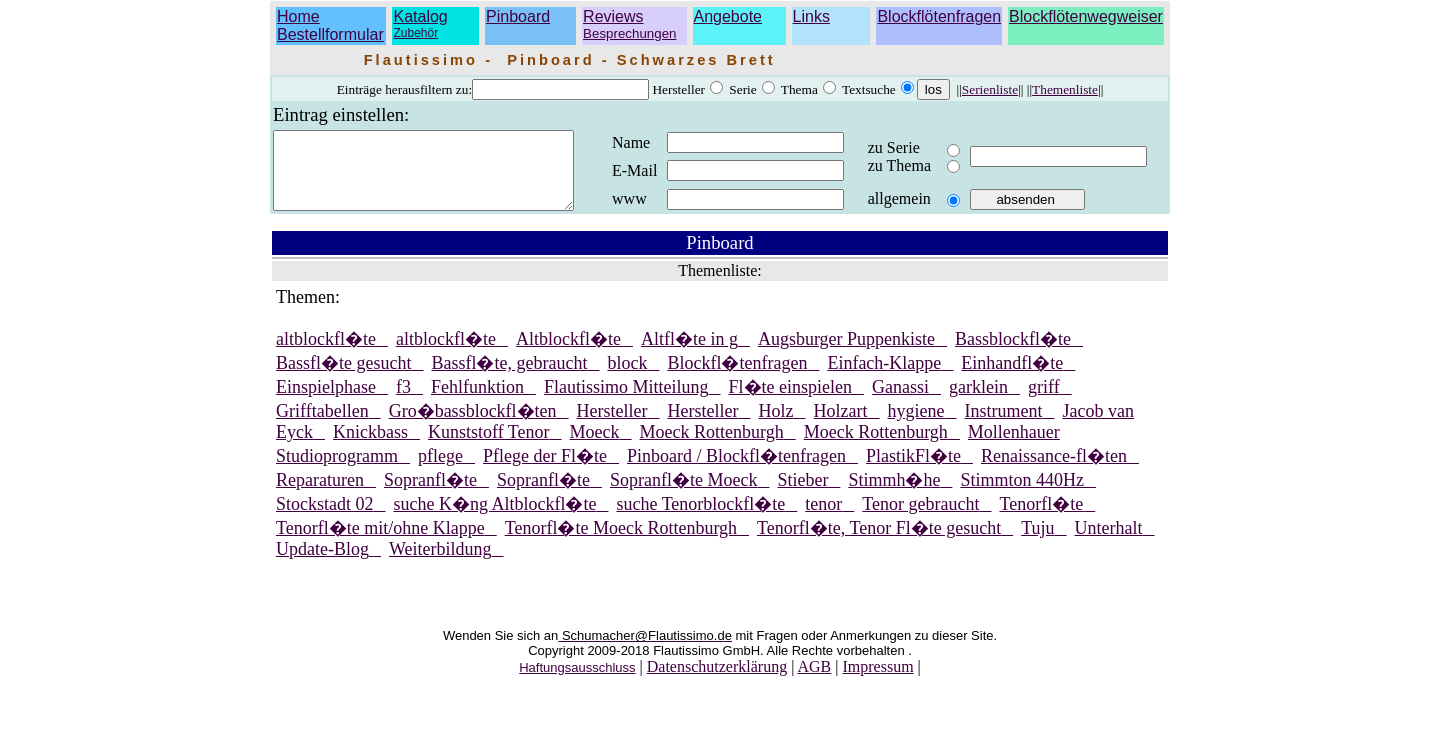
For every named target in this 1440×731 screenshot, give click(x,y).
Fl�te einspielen (790, 402)
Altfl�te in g (689, 354)
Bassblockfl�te (1013, 354)
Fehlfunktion (477, 402)
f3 (403, 402)
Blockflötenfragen (939, 16)
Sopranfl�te (430, 495)
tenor (823, 519)
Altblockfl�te (568, 354)
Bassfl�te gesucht (343, 378)
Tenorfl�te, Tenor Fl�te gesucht (879, 543)
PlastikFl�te (913, 471)
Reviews (629, 24)
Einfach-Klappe (884, 378)
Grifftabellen (322, 426)
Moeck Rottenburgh (712, 447)
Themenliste (1065, 89)
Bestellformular (330, 34)
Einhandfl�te (1012, 378)
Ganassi (900, 402)
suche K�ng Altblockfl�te (495, 519)
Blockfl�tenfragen (737, 378)
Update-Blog (322, 564)
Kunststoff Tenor (489, 447)
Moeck (595, 447)
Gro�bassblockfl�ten (473, 426)
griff (1044, 402)
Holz (776, 426)
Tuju (1037, 543)
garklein (978, 402)
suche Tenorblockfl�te (700, 519)
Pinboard (518, 16)
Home (298, 16)
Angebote (728, 16)
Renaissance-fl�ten (1054, 471)
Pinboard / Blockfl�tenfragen (736, 471)
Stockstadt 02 (325, 519)
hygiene (916, 426)
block (627, 378)
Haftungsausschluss (577, 682)
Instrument (1004, 426)
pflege (440, 471)
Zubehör (415, 33)
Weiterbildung (440, 564)
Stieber (802, 495)
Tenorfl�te (1042, 519)
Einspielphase (326, 402)
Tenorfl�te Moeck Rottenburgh (621, 543)
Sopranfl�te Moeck (683, 495)
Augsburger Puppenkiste (846, 354)
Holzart (841, 426)
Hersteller (612, 426)
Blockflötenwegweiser (1086, 16)
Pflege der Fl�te (545, 471)
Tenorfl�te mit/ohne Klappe (380, 543)
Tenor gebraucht (920, 519)
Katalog (420, 16)
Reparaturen (320, 495)
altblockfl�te (326, 354)
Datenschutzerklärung (717, 681)
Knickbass (370, 447)
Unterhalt (1109, 543)
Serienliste (990, 89)
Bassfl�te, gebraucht (509, 378)
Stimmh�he (894, 495)
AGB (814, 681)
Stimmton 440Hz (1022, 495)
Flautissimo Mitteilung (626, 402)
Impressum (877, 681)
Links (811, 16)
